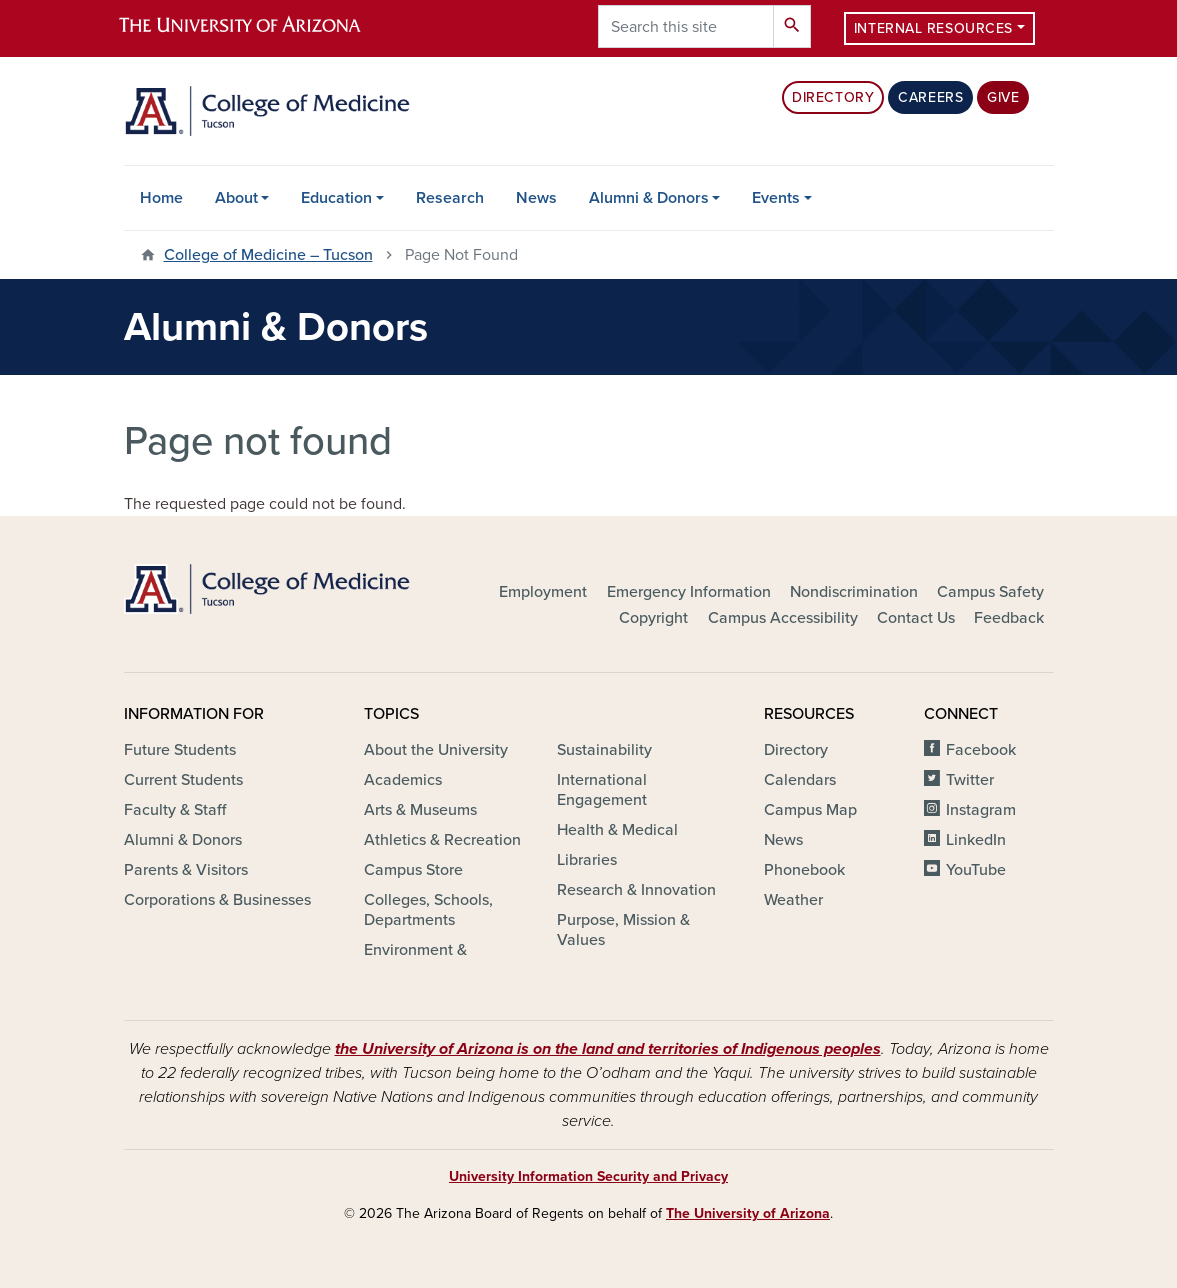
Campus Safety (990, 592)
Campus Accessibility (783, 618)
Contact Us (916, 618)
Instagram (981, 810)
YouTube (976, 870)
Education (336, 198)
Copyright (653, 618)
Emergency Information (689, 592)
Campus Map (810, 810)
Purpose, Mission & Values (623, 930)
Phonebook (804, 870)
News (536, 198)
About (236, 198)
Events (776, 198)
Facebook (981, 750)
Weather (793, 900)
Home (161, 198)
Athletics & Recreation (442, 840)
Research (450, 198)
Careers (930, 97)
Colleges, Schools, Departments (428, 910)
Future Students (180, 750)
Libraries (587, 860)
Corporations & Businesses (217, 900)
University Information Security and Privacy (588, 1176)
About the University (436, 750)
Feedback (1009, 618)
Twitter (970, 780)
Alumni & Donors (649, 198)
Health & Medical (617, 830)
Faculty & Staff (175, 810)
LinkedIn (976, 840)
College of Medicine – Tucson (268, 255)
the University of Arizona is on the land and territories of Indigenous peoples (608, 1049)
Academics (403, 780)
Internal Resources (933, 28)
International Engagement (602, 790)
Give (1003, 97)
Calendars (800, 780)
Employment (543, 592)
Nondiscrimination (854, 592)
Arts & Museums (420, 810)
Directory (833, 97)
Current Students (183, 780)
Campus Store (413, 870)
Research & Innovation (636, 890)
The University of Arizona (748, 1213)
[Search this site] (686, 26)
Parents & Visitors (186, 870)
